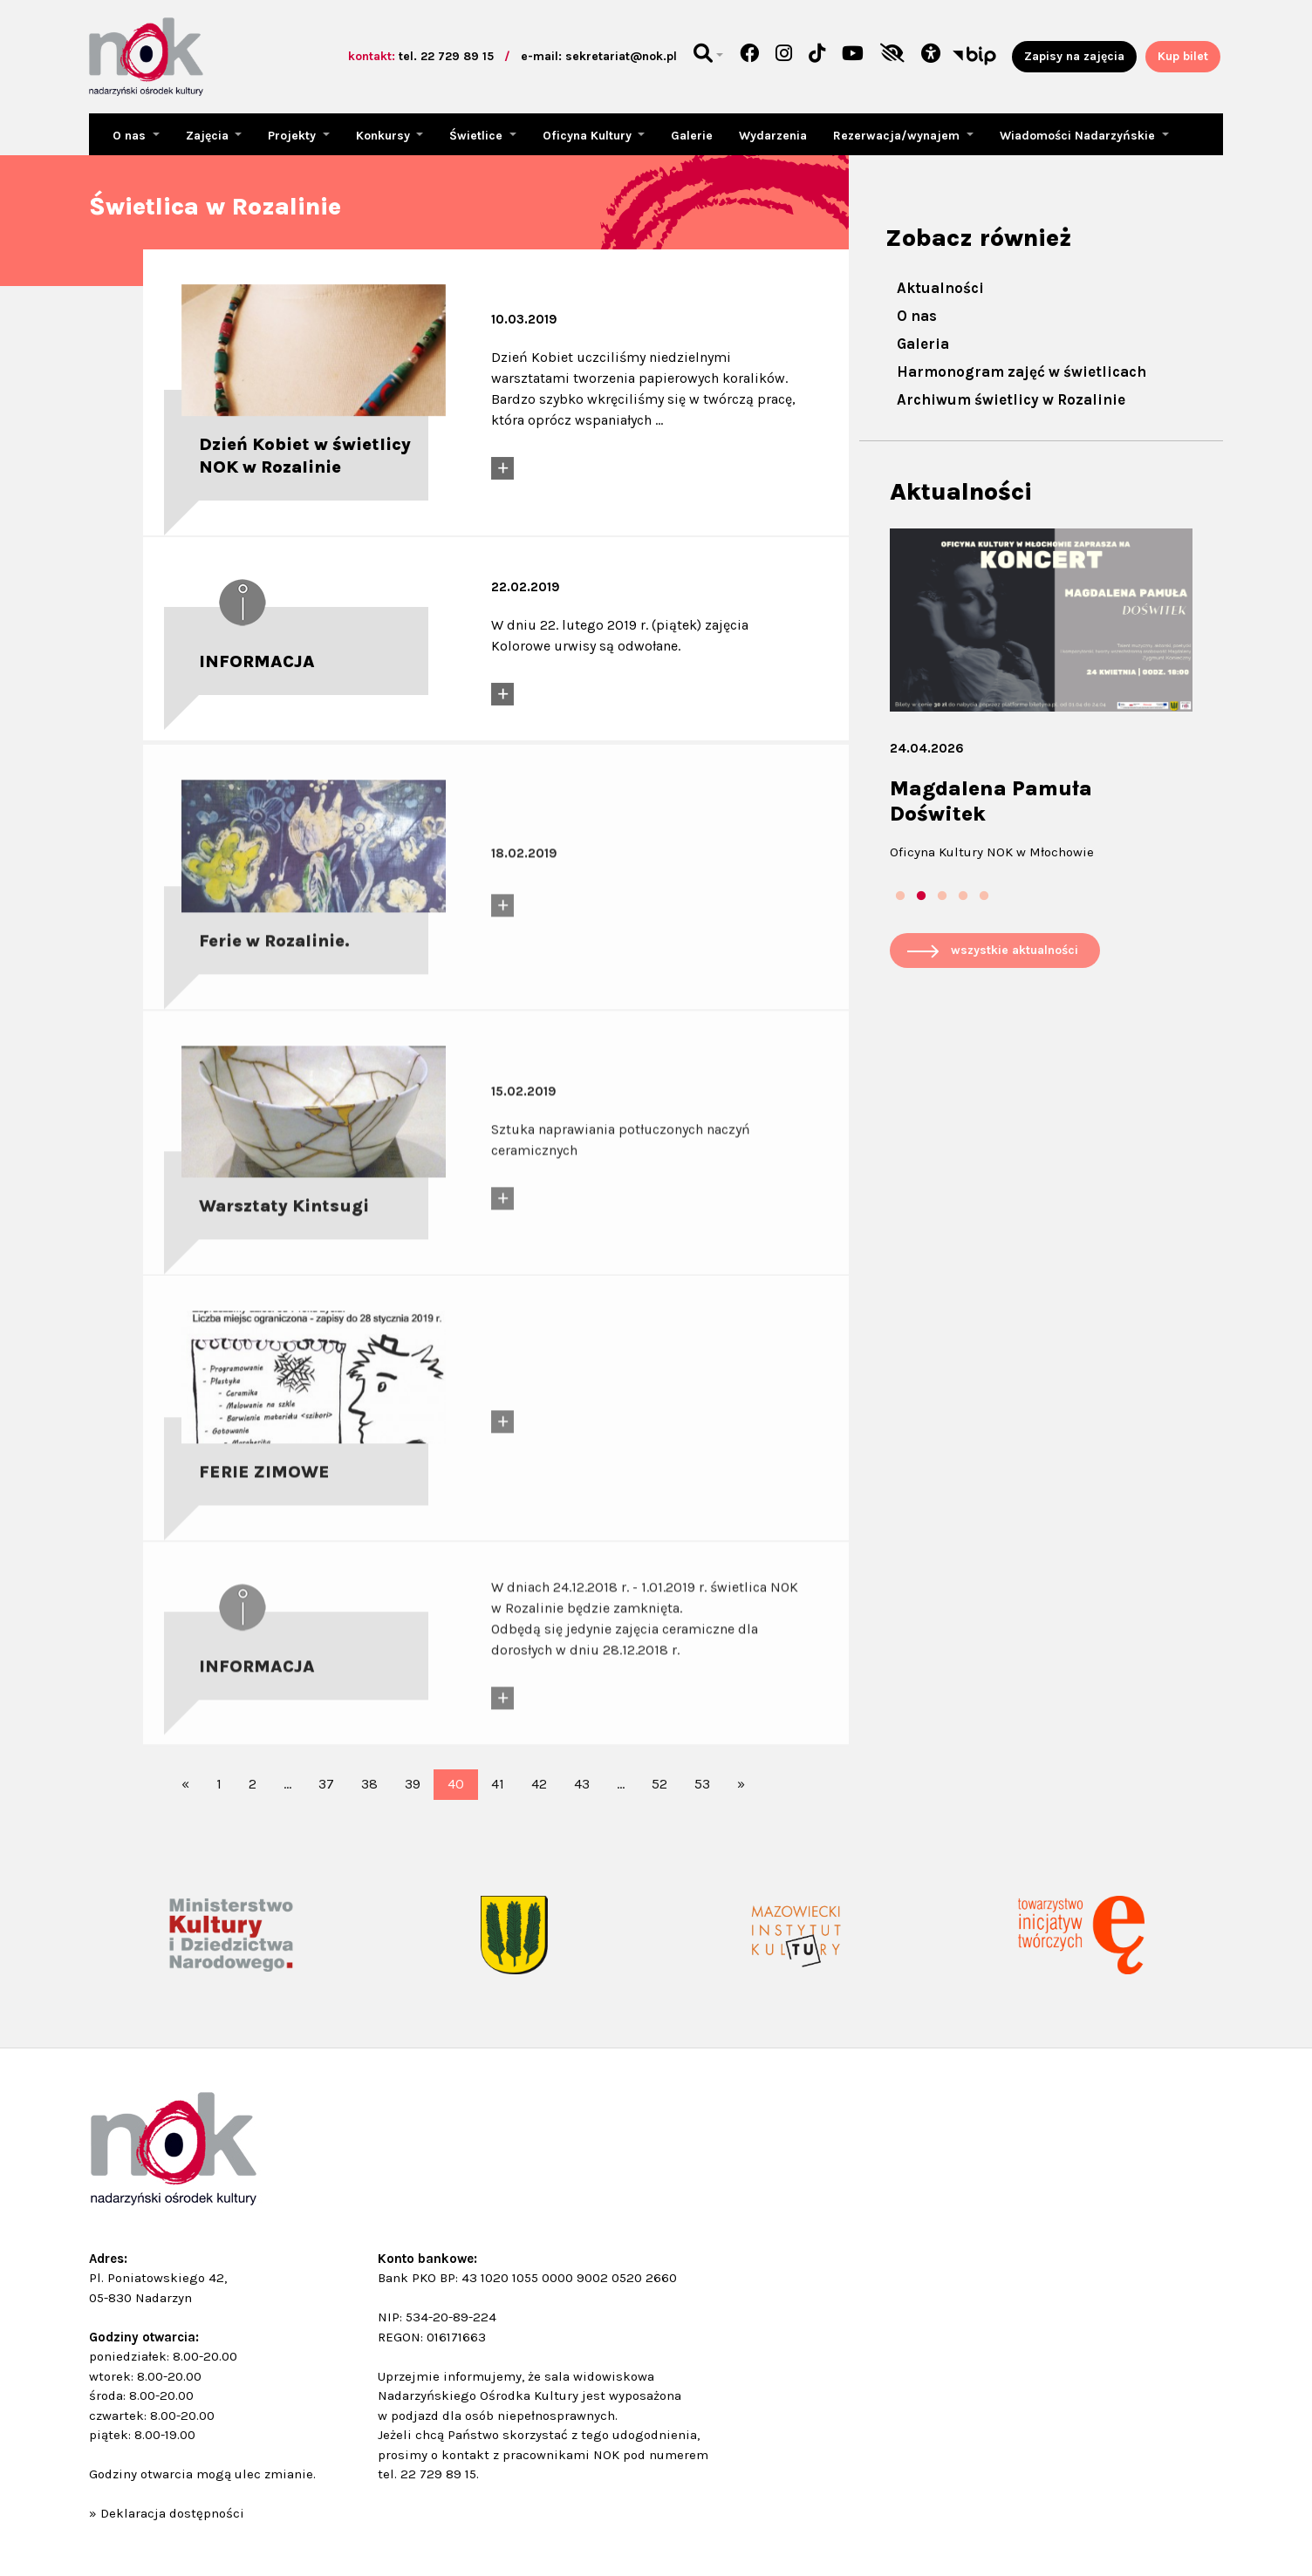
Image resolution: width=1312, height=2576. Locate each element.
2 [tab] (921, 896)
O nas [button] (131, 135)
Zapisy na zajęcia (1074, 56)
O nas (917, 315)
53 (702, 1783)
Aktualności (940, 287)
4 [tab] (963, 896)
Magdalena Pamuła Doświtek (991, 801)
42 (539, 1783)
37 (326, 1783)
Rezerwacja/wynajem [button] (898, 135)
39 (412, 1783)
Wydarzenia (773, 135)
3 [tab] (942, 896)
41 (497, 1783)
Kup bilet (1183, 56)
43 (582, 1783)
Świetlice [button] (477, 135)
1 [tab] (900, 896)
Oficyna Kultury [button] (589, 135)
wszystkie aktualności (1014, 950)
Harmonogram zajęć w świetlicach (1021, 371)
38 (369, 1783)
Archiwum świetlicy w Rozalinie (1011, 399)
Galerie (692, 135)
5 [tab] (984, 896)
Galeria (923, 343)
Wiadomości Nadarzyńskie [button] (1079, 135)
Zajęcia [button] (209, 135)
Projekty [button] (293, 135)
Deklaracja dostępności (172, 2513)
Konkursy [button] (384, 135)
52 (659, 1783)
